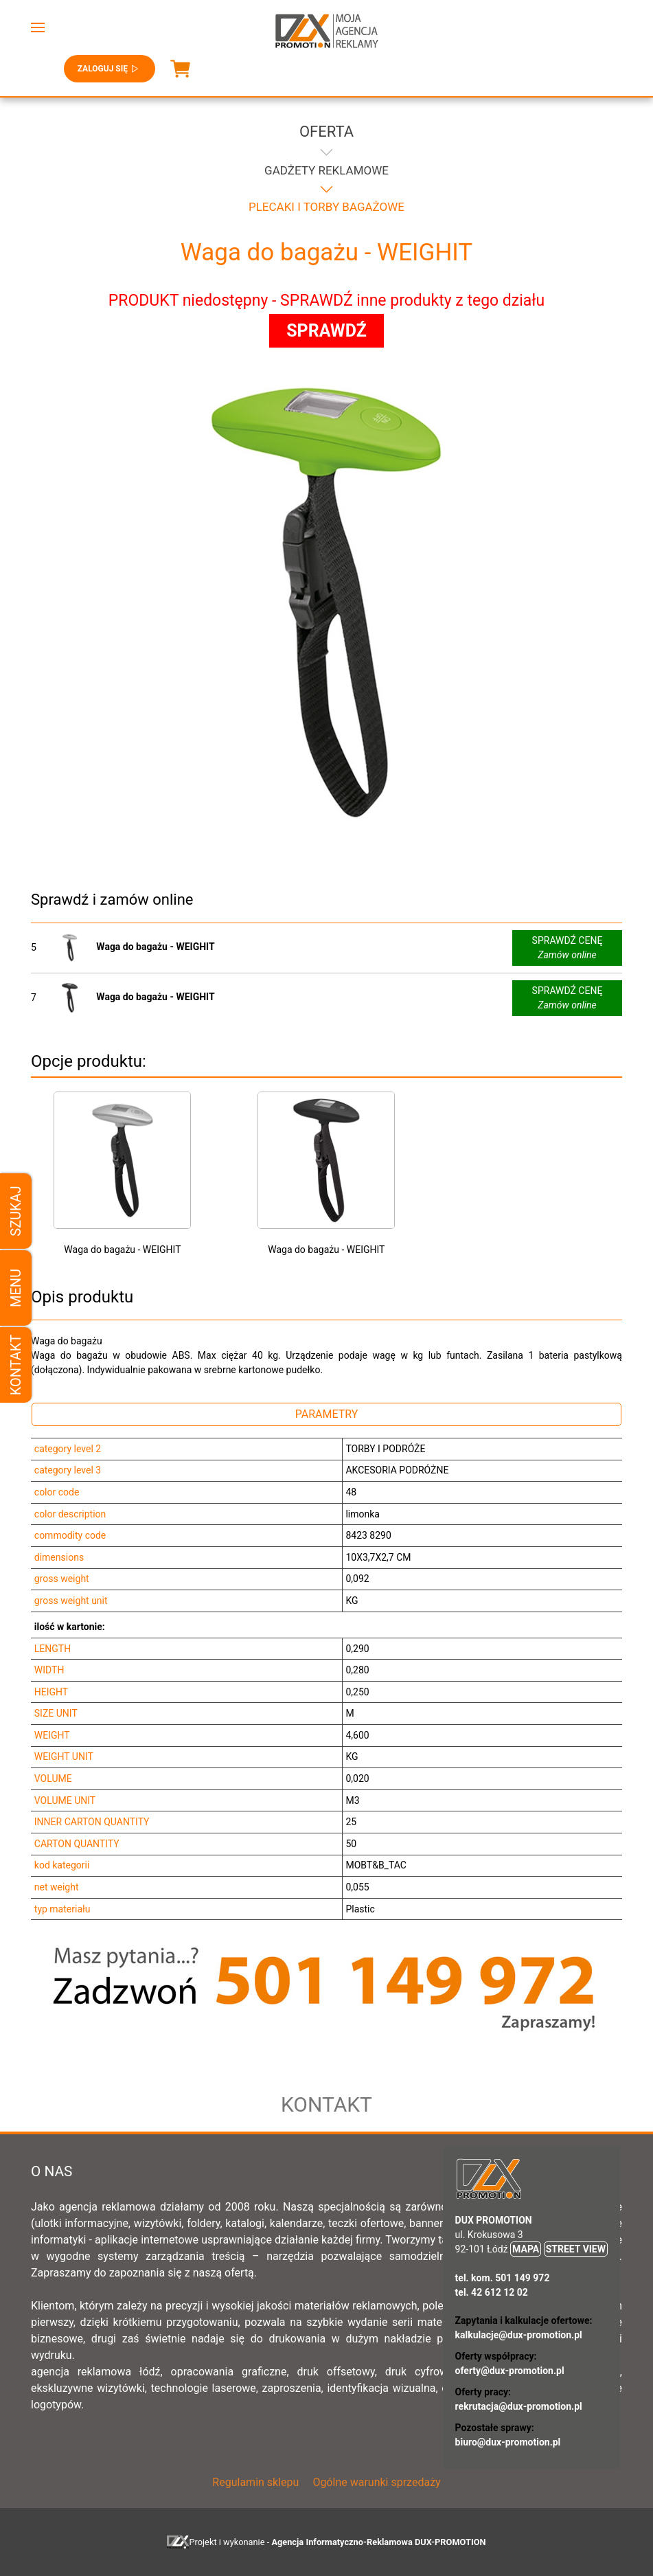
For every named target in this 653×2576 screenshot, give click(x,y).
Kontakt (16, 1365)
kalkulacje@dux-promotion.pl (518, 2334)
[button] (38, 27)
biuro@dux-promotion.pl (508, 2442)
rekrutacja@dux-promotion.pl (518, 2406)
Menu (16, 1288)
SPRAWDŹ (326, 331)
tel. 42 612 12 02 (491, 2292)
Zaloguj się (109, 69)
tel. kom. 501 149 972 (502, 2277)
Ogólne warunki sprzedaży (376, 2482)
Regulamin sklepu (255, 2482)
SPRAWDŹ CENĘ (567, 948)
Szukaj (16, 1211)
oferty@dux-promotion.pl (509, 2370)
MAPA (525, 2249)
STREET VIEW (576, 2249)
